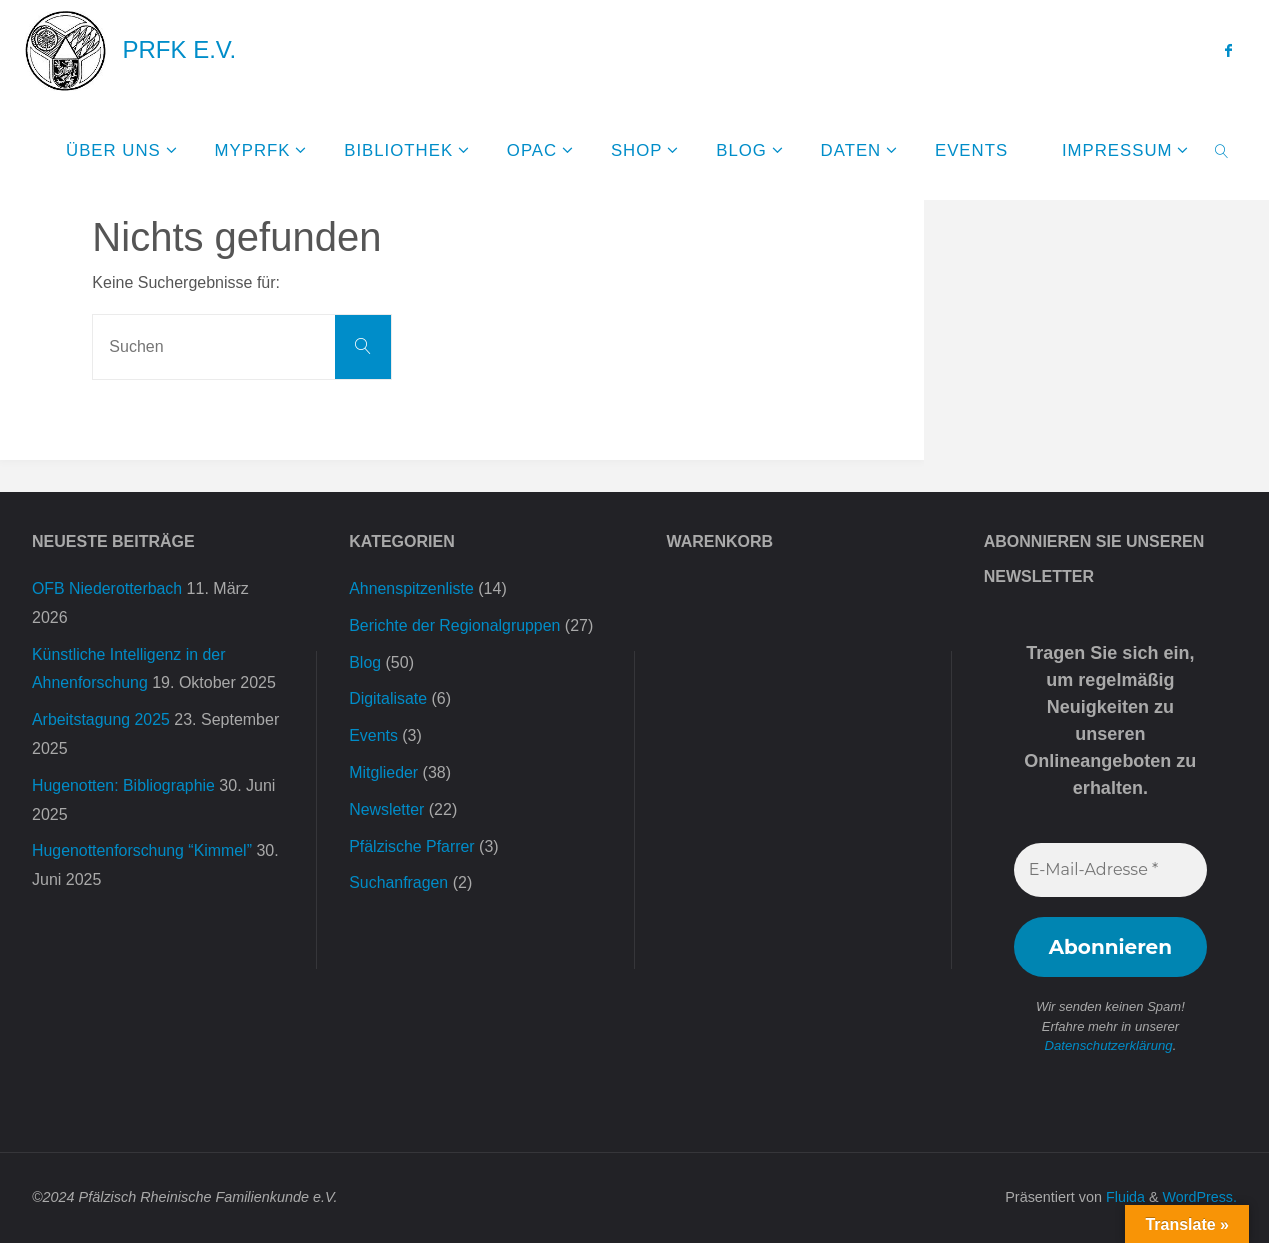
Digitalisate (388, 698)
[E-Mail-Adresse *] (1110, 870)
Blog (365, 662)
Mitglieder (383, 772)
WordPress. (1199, 1197)
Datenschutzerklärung (1108, 1045)
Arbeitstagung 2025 (101, 719)
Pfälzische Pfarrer (412, 846)
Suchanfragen (399, 882)
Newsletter (387, 809)
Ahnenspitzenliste (411, 588)
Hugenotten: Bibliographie (124, 785)
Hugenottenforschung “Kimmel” (142, 850)
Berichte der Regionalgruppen (455, 625)
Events (373, 735)
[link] (1221, 150)
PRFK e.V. (179, 49)
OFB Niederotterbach (107, 588)
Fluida (1122, 1197)
